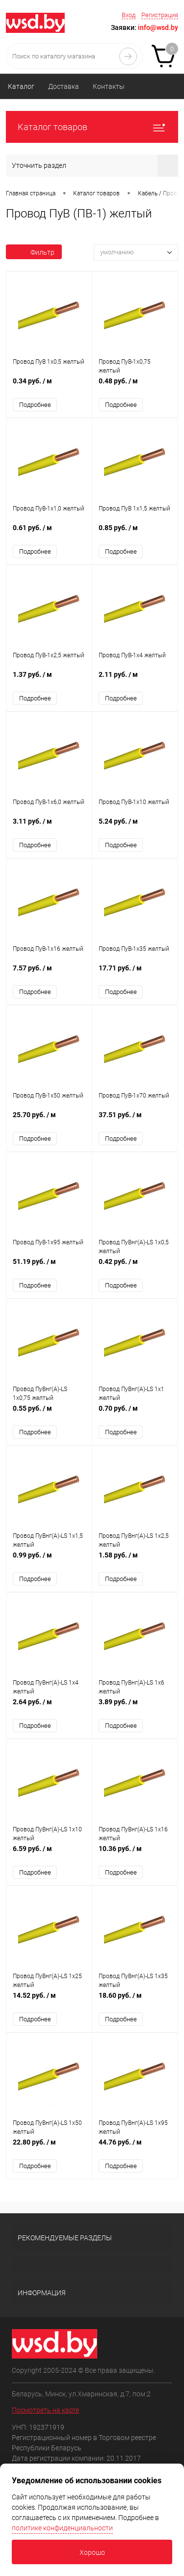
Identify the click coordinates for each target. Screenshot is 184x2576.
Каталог (21, 86)
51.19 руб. (49, 1267)
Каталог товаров (92, 127)
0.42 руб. (135, 1267)
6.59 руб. (49, 1854)
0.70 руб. (135, 1413)
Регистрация (159, 15)
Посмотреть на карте (45, 2410)
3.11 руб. (49, 826)
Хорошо (92, 2552)
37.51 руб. (135, 1120)
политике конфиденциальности (62, 2528)
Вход (128, 15)
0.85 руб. (135, 533)
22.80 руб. (49, 2147)
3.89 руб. (135, 1707)
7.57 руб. (49, 973)
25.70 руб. (49, 1120)
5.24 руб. (135, 826)
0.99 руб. (49, 1560)
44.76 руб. (135, 2147)
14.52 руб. (49, 2000)
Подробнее (35, 404)
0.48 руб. (135, 386)
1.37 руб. (49, 680)
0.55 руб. (49, 1413)
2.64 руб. (49, 1707)
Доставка (63, 86)
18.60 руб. (135, 2000)
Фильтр (33, 252)
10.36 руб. (135, 1854)
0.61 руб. (49, 533)
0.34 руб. (49, 386)
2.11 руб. (135, 680)
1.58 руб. (135, 1560)
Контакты (109, 86)
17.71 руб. (135, 973)
